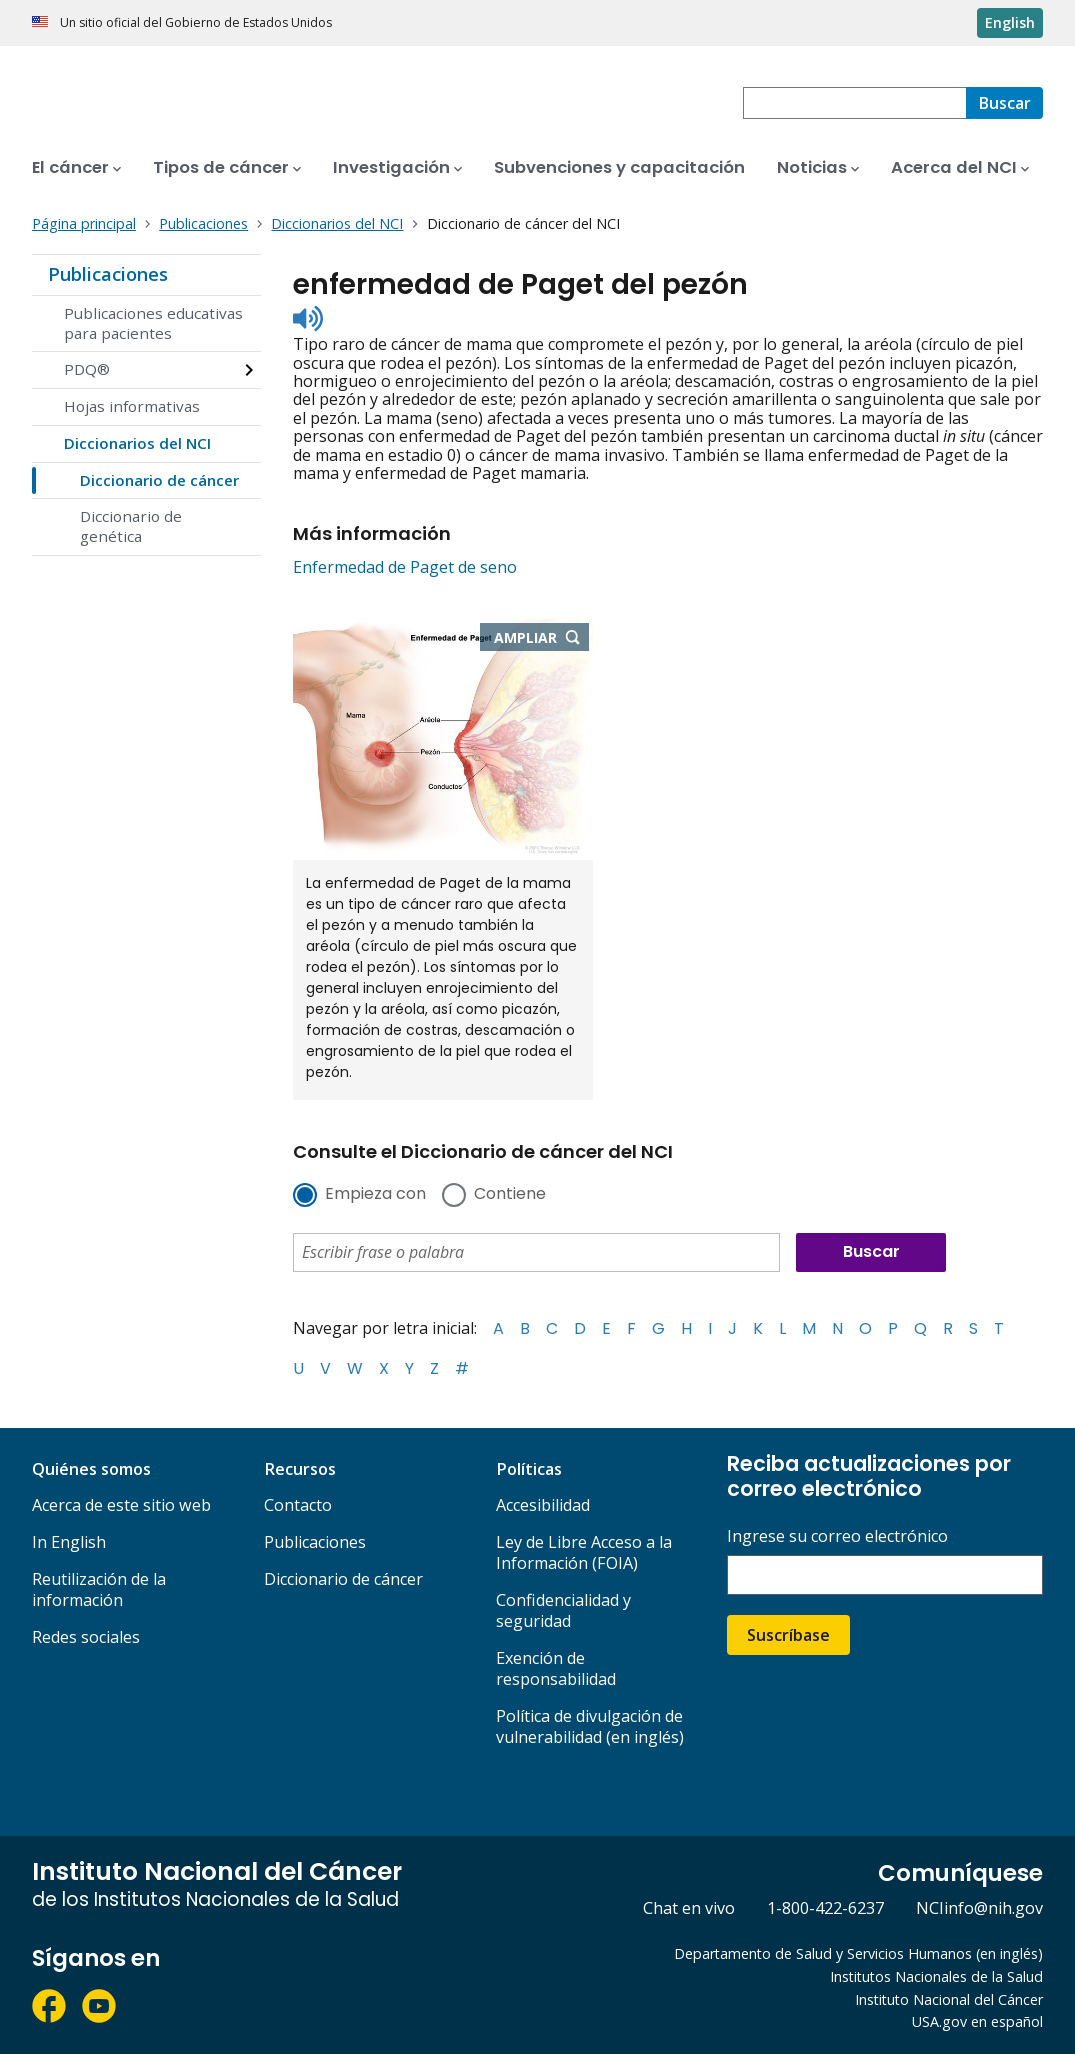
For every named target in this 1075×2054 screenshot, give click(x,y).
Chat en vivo (689, 1908)
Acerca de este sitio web (121, 1505)
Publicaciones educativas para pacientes (153, 323)
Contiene (510, 1195)
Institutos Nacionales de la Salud (936, 1976)
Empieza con (375, 1195)
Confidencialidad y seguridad (563, 1610)
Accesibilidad (543, 1505)
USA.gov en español (977, 2021)
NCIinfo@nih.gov (979, 1908)
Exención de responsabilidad (556, 1668)
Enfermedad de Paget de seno (405, 567)
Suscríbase (788, 1635)
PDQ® (87, 369)
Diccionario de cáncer (159, 480)
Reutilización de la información (99, 1589)
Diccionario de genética (131, 526)
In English (69, 1542)
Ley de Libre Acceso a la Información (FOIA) (584, 1552)
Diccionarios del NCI (137, 443)
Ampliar (541, 639)
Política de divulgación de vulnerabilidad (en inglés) (590, 1726)
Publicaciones (108, 274)
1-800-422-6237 (825, 1908)
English (1010, 22)
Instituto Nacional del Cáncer (949, 1999)
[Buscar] (1004, 103)
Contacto (298, 1505)
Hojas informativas (132, 406)
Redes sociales (86, 1637)
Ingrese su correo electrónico (837, 1536)
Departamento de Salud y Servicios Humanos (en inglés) (858, 1953)
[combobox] (854, 103)
